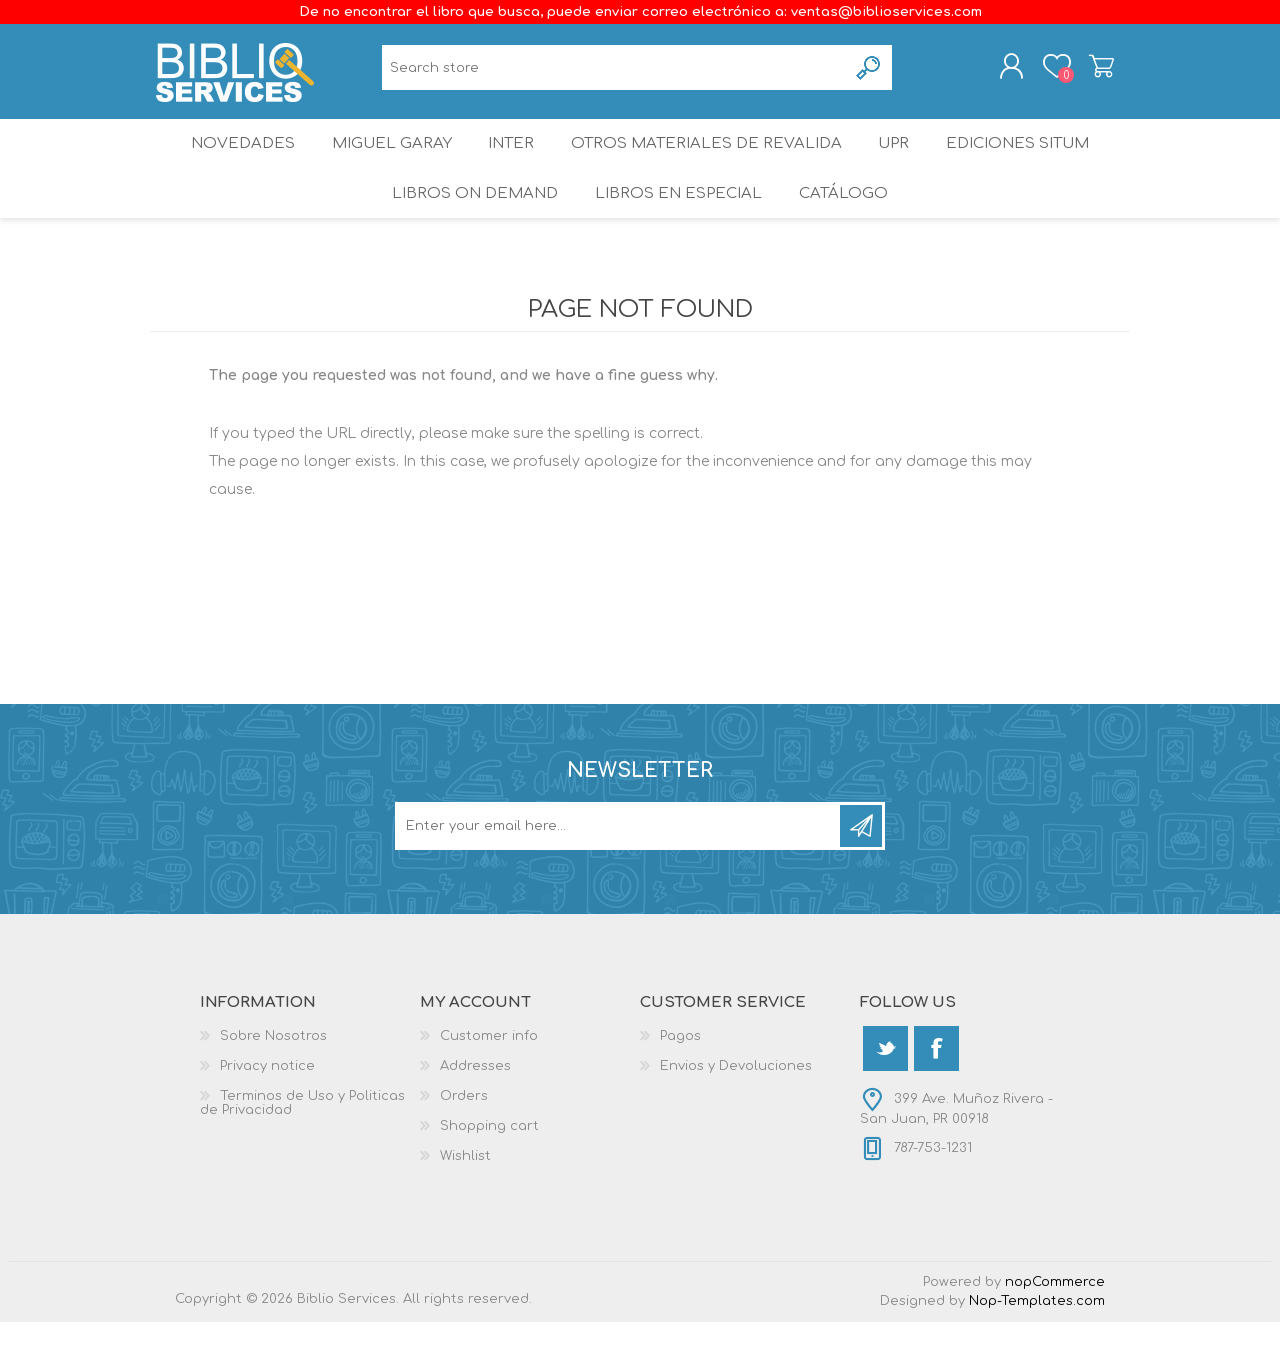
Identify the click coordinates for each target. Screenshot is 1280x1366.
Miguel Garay (383, 164)
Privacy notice (267, 1110)
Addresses (475, 1110)
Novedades (229, 164)
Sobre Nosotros (273, 1080)
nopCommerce (1055, 1326)
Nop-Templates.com (1037, 1345)
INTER (511, 164)
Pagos (680, 1080)
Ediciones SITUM (1031, 164)
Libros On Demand (470, 229)
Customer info (489, 1080)
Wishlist (465, 1200)
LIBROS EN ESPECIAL (676, 229)
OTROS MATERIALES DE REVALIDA (708, 164)
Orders (464, 1140)
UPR (898, 164)
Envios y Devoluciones (736, 1110)
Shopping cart (1082, 73)
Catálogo (845, 229)
